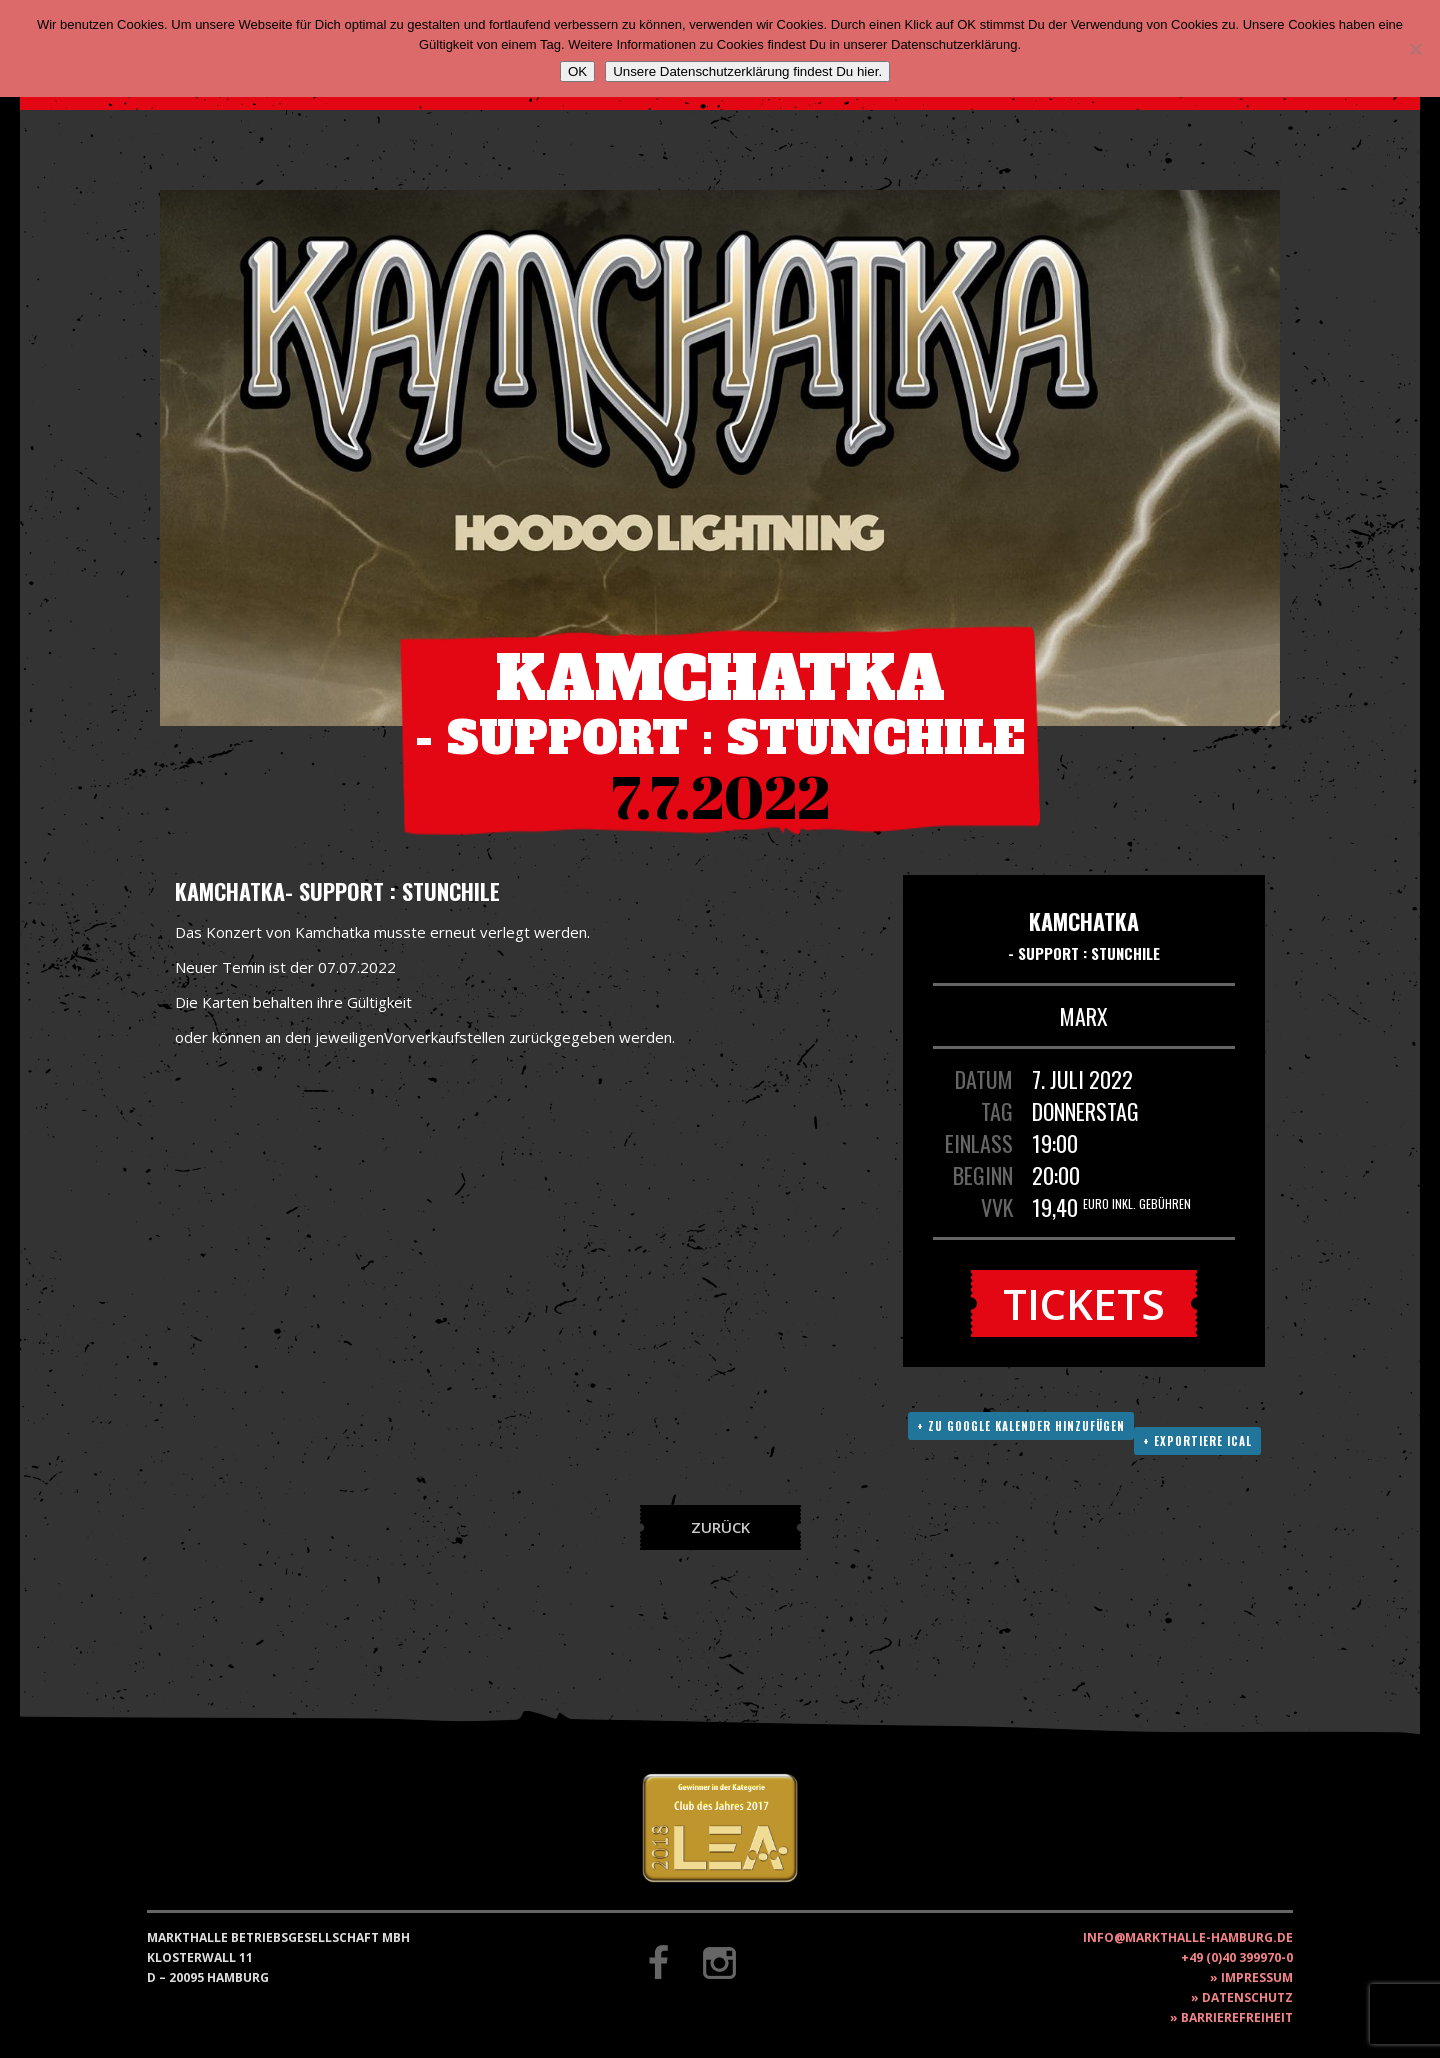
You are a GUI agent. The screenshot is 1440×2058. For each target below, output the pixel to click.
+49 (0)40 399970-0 (1237, 1957)
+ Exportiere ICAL (1197, 1441)
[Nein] (1415, 49)
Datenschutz (1247, 1997)
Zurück (720, 1527)
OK (577, 71)
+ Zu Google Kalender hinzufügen (1021, 1426)
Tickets (1084, 1303)
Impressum (1257, 1977)
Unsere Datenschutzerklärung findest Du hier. (747, 71)
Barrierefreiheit (1237, 2017)
